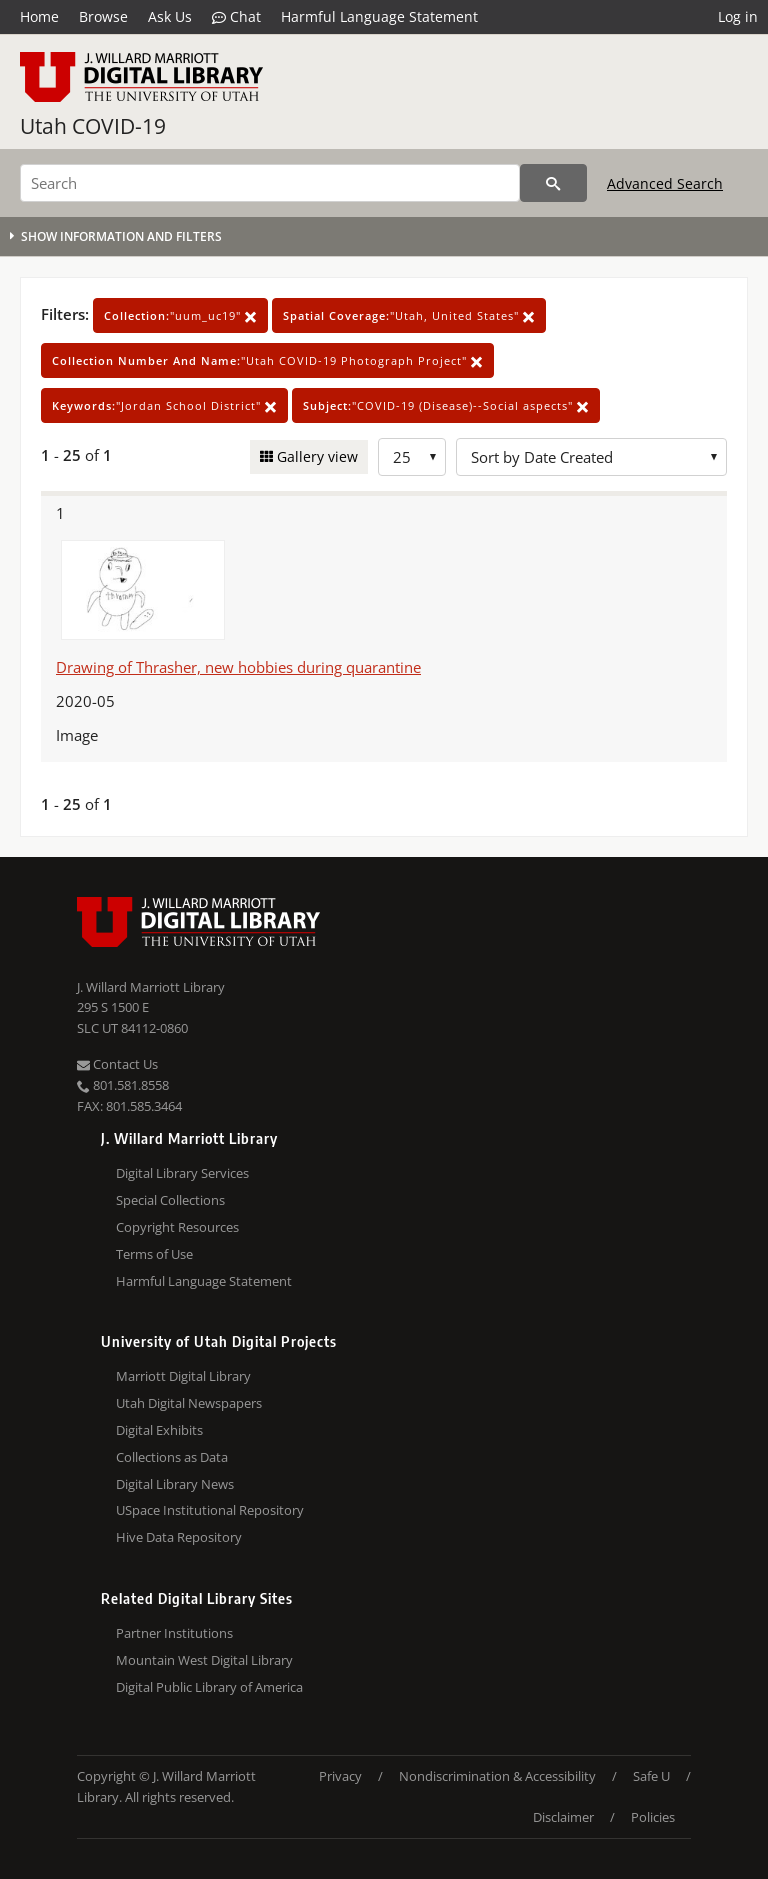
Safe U (651, 1776)
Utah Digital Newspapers (189, 1403)
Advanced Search (665, 183)
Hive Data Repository (179, 1537)
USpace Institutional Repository (210, 1510)
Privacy (340, 1776)
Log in (738, 16)
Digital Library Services (182, 1173)
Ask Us (170, 16)
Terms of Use (154, 1254)
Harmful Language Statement (379, 16)
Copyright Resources (177, 1227)
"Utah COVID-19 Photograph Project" (267, 360)
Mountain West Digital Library (204, 1660)
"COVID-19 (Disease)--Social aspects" (446, 405)
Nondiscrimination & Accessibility (497, 1776)
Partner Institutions (174, 1633)
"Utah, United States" (409, 315)
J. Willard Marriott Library (151, 987)
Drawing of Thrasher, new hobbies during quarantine (238, 667)
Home (39, 16)
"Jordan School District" (164, 405)
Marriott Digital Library (183, 1376)
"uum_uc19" (180, 315)
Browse (103, 16)
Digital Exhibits (159, 1430)
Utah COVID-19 (93, 126)
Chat (236, 17)
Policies (653, 1817)
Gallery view (315, 456)
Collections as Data (172, 1457)
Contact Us (117, 1064)
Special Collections (170, 1200)
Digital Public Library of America (209, 1687)
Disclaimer (563, 1817)
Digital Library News (175, 1484)
